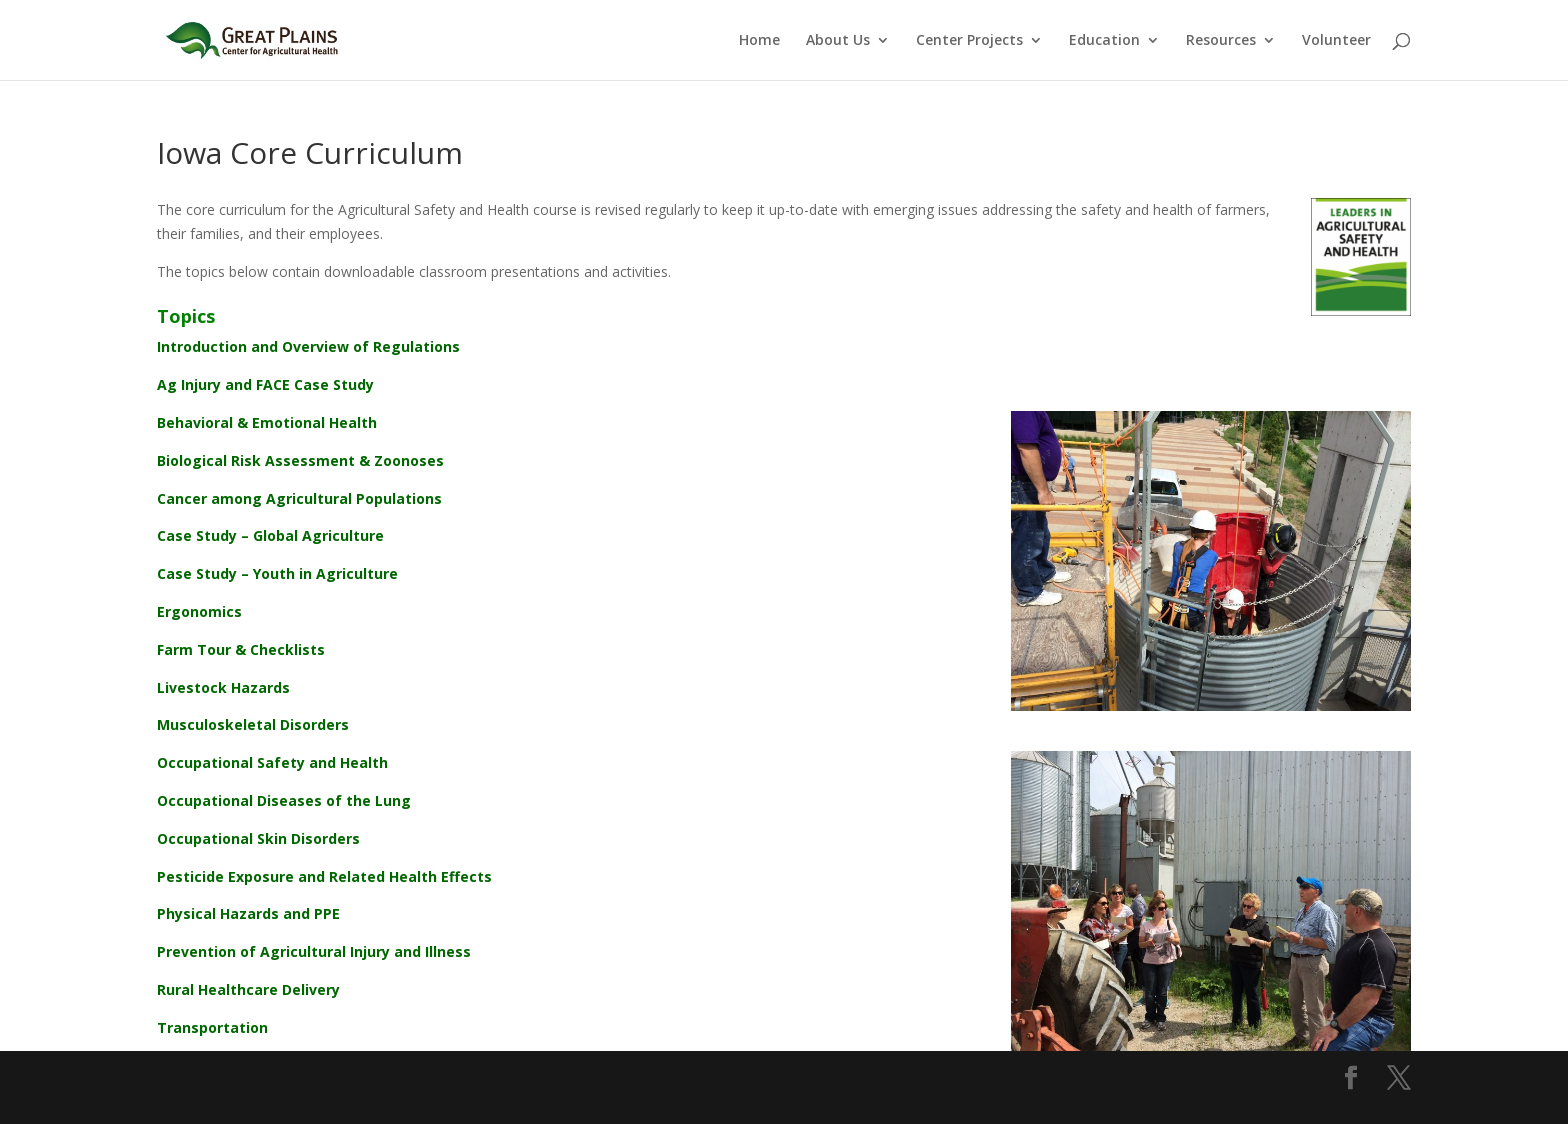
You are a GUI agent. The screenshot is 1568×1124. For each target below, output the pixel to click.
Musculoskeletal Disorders (253, 724)
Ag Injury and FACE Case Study (265, 384)
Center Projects (969, 41)
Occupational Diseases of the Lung (284, 800)
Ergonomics (199, 611)
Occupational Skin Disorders (258, 838)
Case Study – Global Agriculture (270, 535)
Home (759, 41)
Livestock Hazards (223, 687)
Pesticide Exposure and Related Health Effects (324, 876)
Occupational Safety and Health (272, 762)
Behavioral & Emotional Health (267, 422)
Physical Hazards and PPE (248, 913)
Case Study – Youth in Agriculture (277, 573)
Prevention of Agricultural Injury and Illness (314, 951)
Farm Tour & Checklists (241, 649)
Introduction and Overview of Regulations (308, 346)
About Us (838, 41)
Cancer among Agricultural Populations (299, 498)
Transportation (212, 1027)
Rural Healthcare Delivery (248, 989)
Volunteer (1336, 41)
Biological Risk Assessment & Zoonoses (300, 460)
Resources (1221, 41)
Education (1104, 41)
